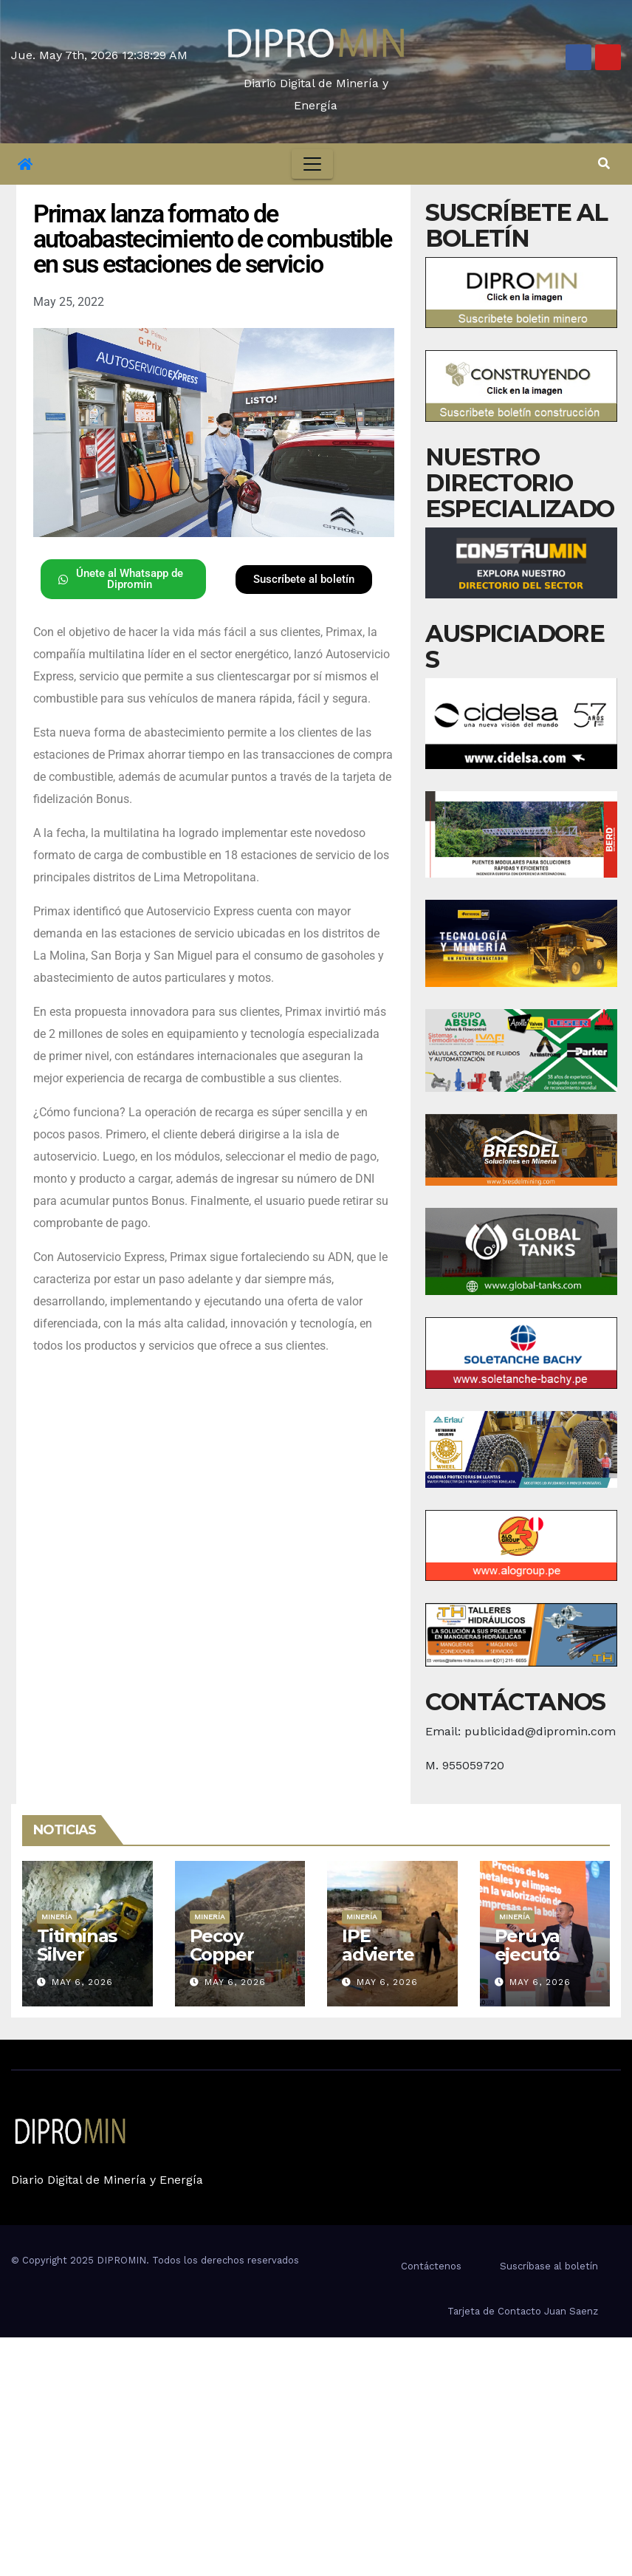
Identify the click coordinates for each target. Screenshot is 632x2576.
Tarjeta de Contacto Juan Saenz (522, 2311)
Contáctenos (431, 2266)
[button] (604, 163)
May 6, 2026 (82, 1982)
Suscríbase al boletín (549, 2266)
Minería (56, 1917)
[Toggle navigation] (312, 164)
